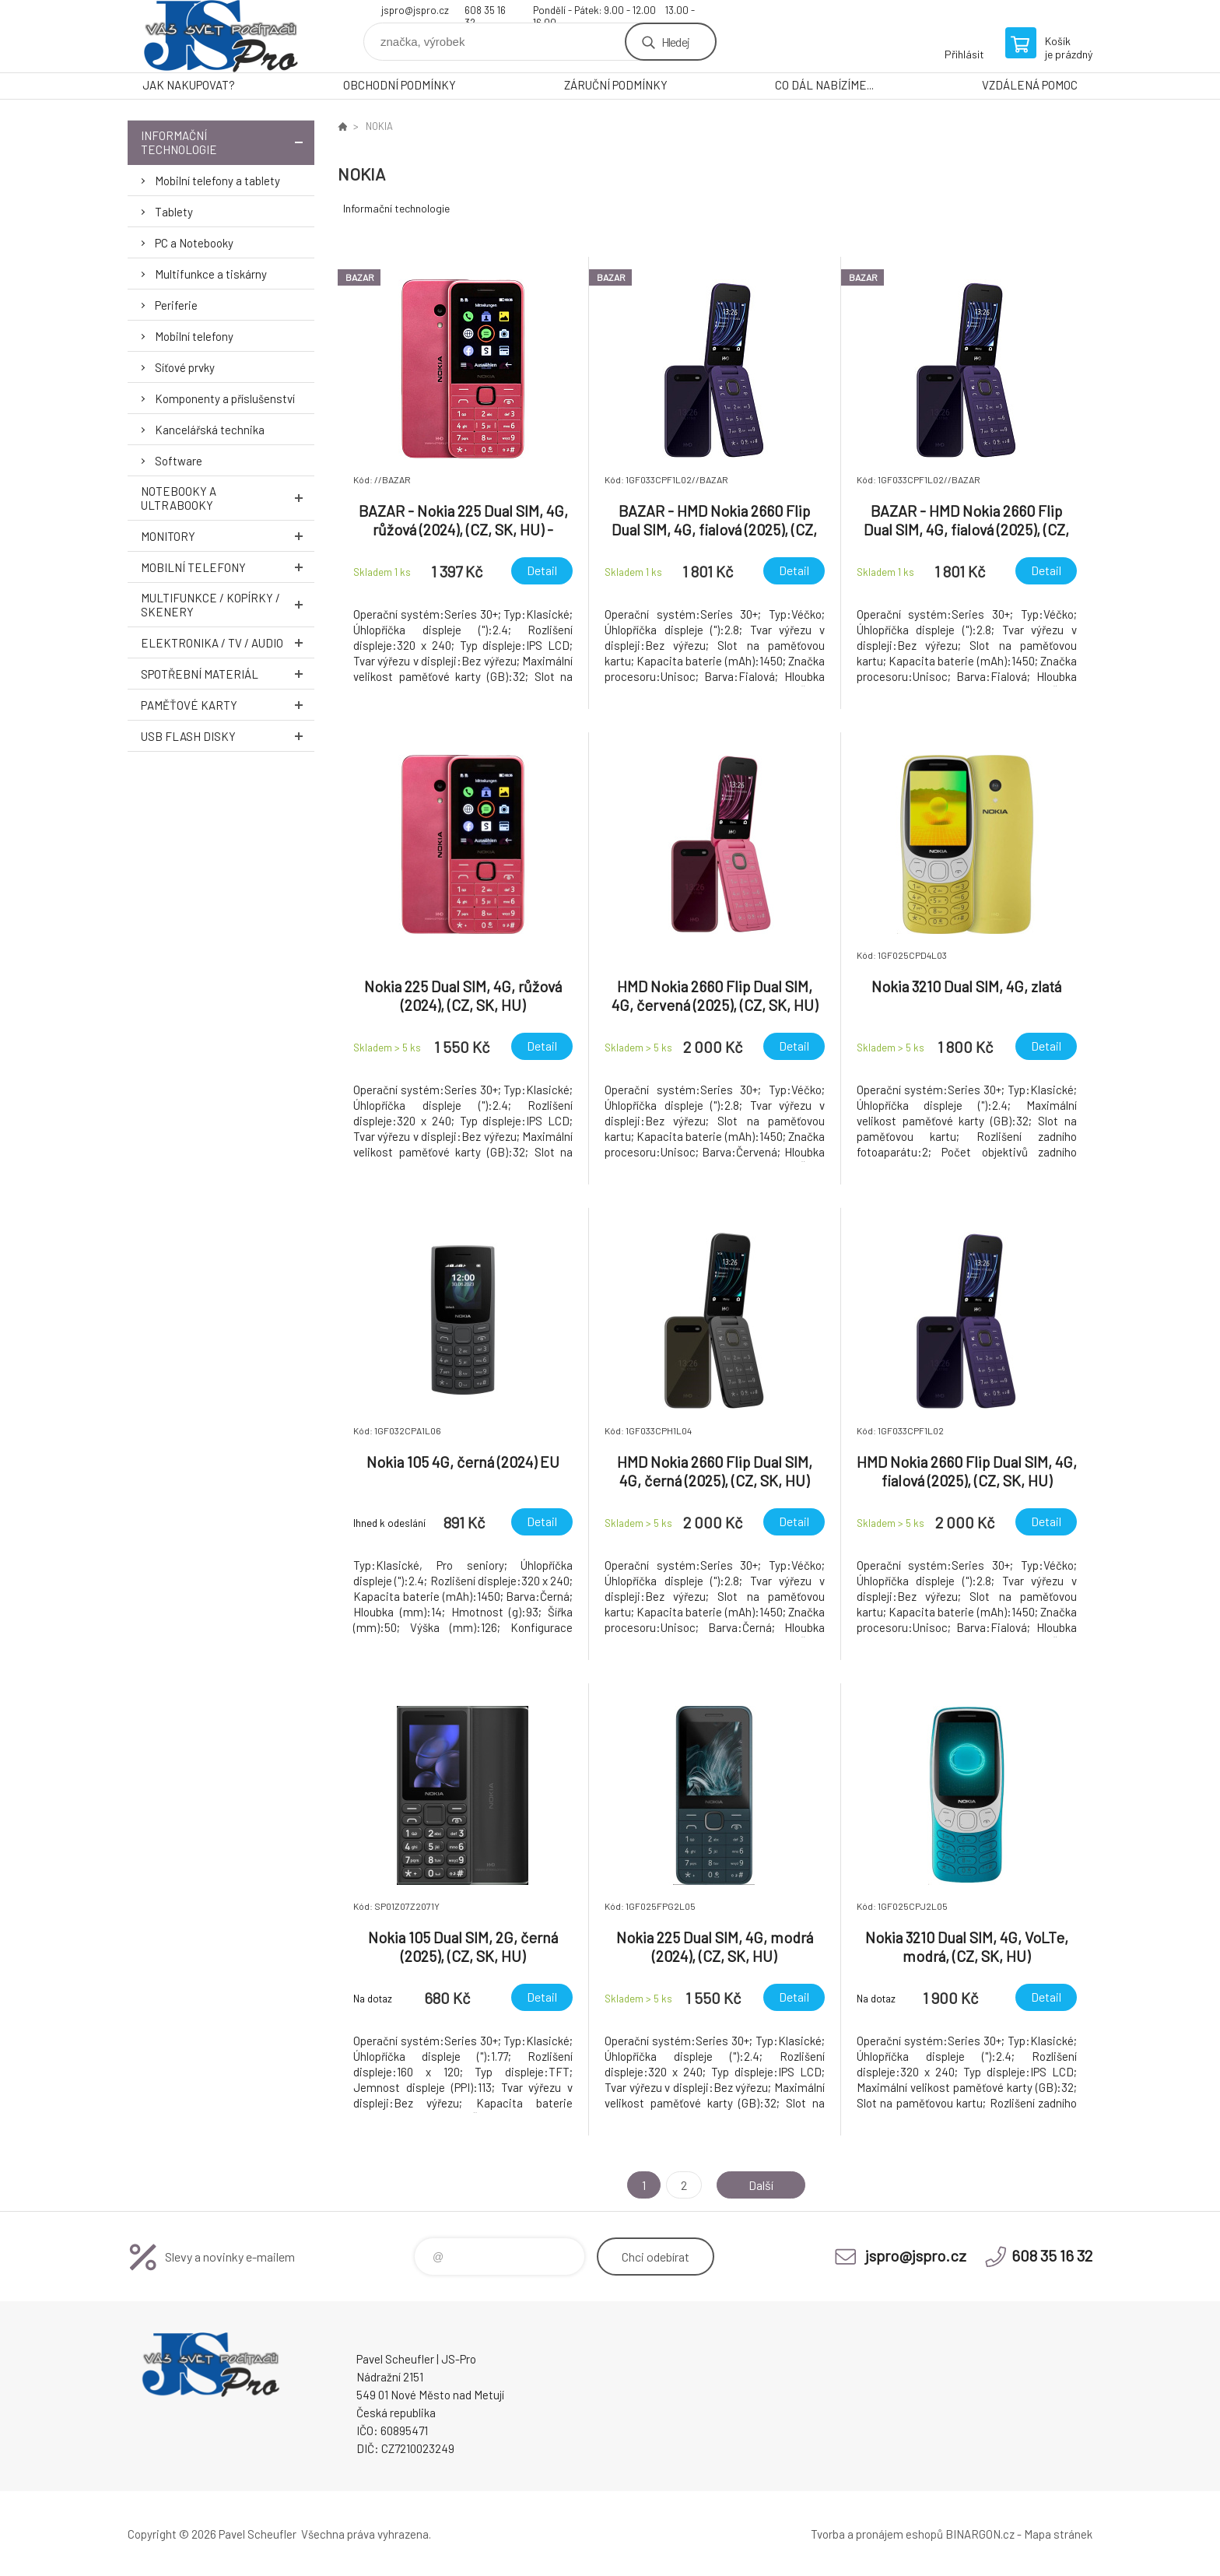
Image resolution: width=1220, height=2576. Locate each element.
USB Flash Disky (227, 736)
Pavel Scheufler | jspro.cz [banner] (221, 36)
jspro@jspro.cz (415, 10)
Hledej (675, 41)
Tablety (174, 212)
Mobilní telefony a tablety (217, 181)
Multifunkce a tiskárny (211, 274)
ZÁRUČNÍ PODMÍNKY (616, 85)
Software (178, 461)
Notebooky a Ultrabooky (227, 498)
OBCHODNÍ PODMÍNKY (399, 85)
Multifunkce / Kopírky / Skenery (227, 604)
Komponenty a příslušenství (225, 398)
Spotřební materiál (227, 673)
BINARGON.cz (980, 2534)
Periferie (176, 305)
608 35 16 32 (485, 12)
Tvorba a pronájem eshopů (877, 2534)
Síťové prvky (185, 367)
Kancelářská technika (210, 430)
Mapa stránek (1058, 2534)
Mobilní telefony (194, 336)
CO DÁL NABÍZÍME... (824, 85)
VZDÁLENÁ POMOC (1030, 85)
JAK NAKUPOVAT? (188, 85)
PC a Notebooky (194, 243)
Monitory (227, 536)
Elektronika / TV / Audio (227, 642)
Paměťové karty (227, 705)
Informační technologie (227, 142)
